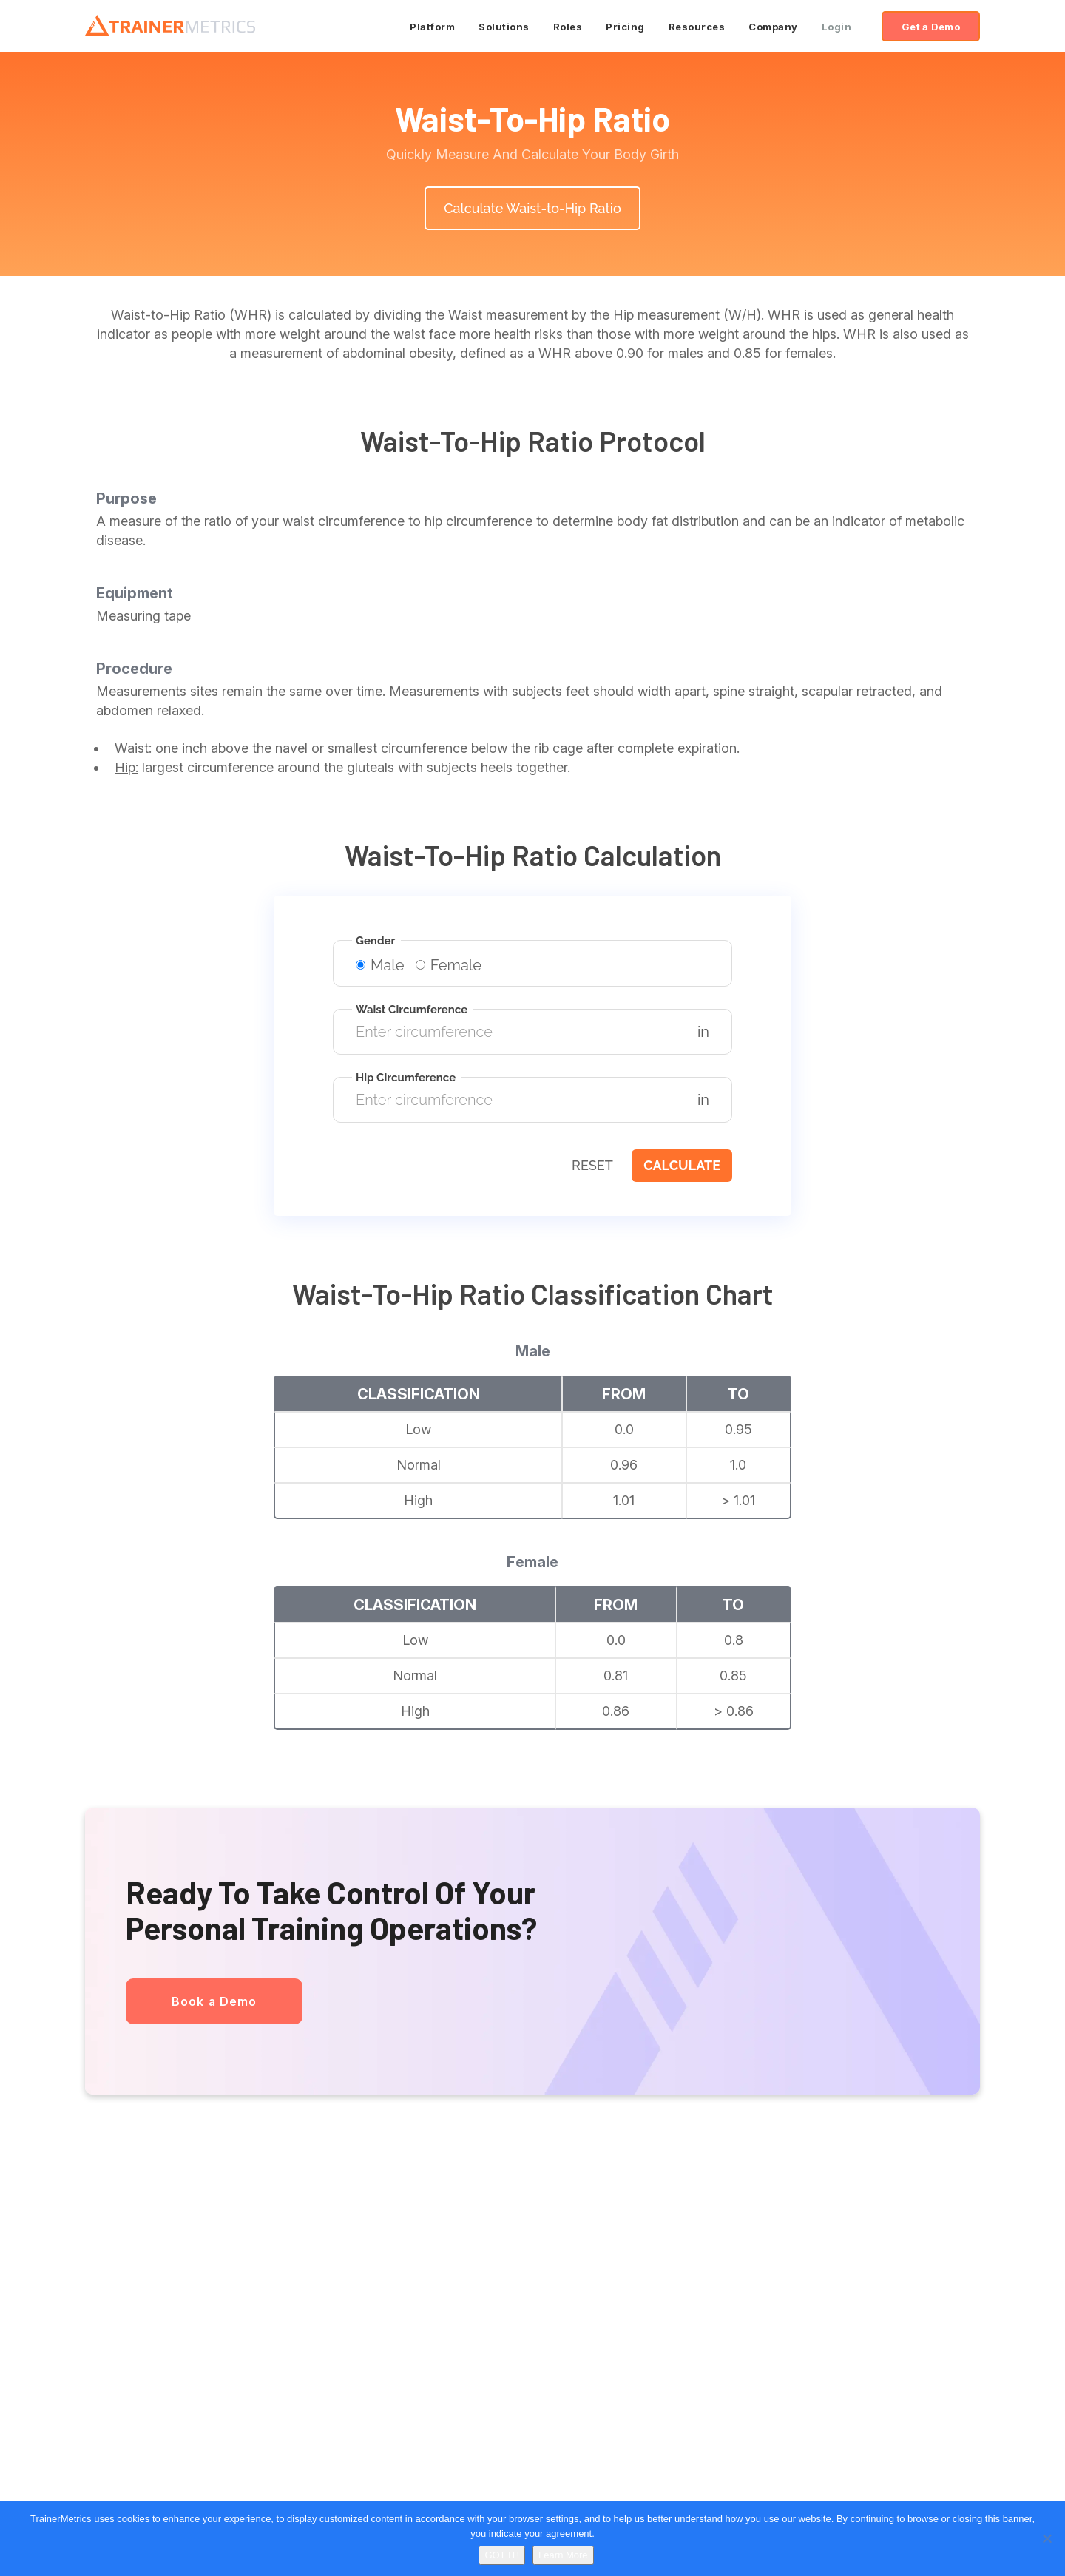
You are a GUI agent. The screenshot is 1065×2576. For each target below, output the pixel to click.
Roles (568, 27)
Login (837, 27)
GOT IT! (501, 2554)
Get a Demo (931, 27)
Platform (432, 27)
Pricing (625, 27)
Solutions (504, 27)
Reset (592, 1165)
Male (380, 965)
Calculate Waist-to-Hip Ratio (532, 208)
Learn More (562, 2554)
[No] (1046, 2538)
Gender (375, 940)
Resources (697, 27)
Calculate (681, 1165)
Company (773, 27)
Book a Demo (214, 2001)
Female (448, 965)
